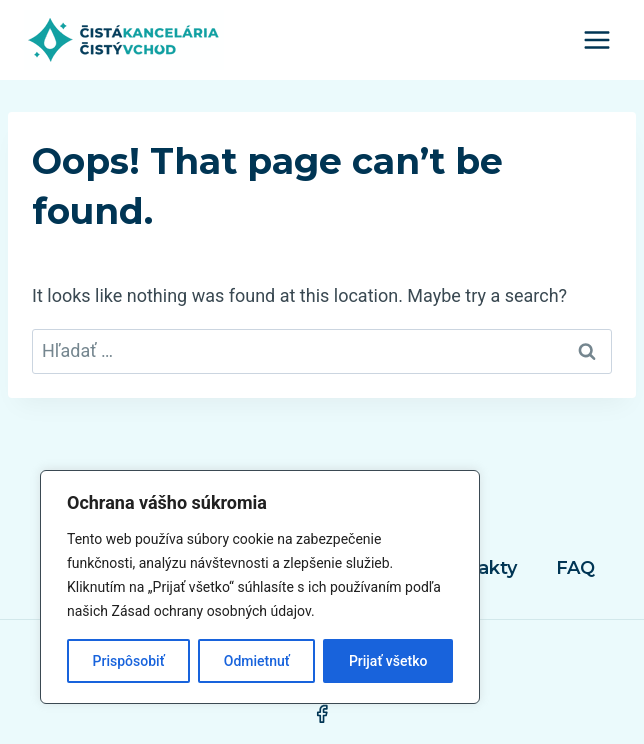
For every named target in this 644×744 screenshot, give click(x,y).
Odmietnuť (257, 661)
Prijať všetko (388, 661)
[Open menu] (596, 39)
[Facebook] (322, 714)
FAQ (575, 568)
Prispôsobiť (129, 661)
